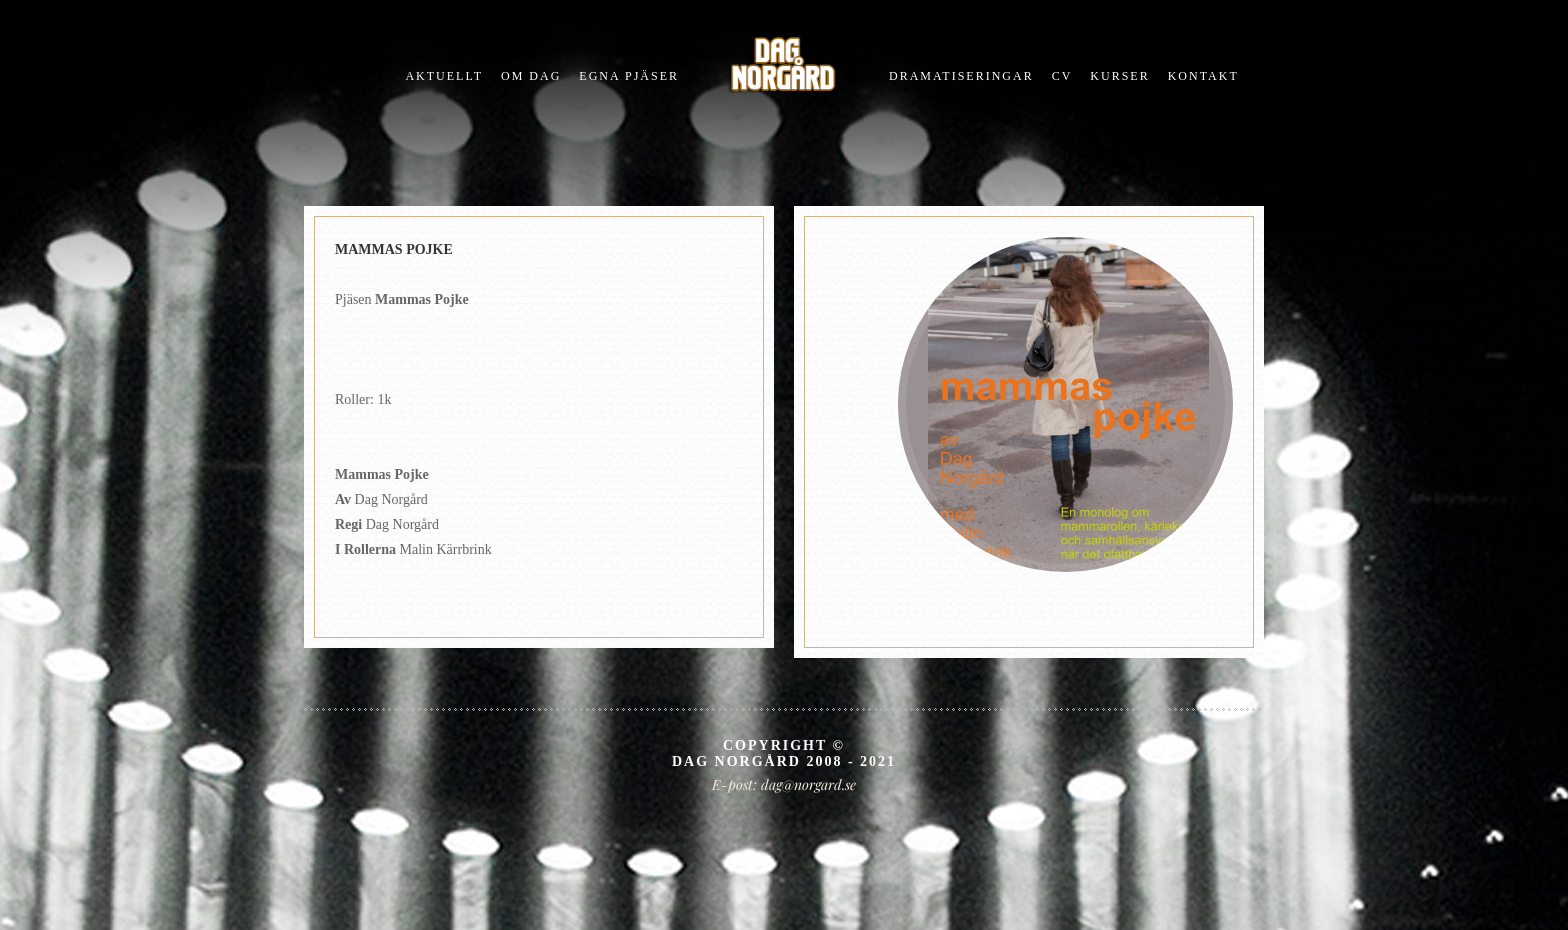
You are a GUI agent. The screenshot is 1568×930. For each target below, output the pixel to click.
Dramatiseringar (961, 76)
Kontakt (1203, 76)
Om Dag (531, 76)
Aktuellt (444, 76)
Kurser (1119, 76)
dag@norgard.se (808, 784)
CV (1062, 76)
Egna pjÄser (629, 76)
